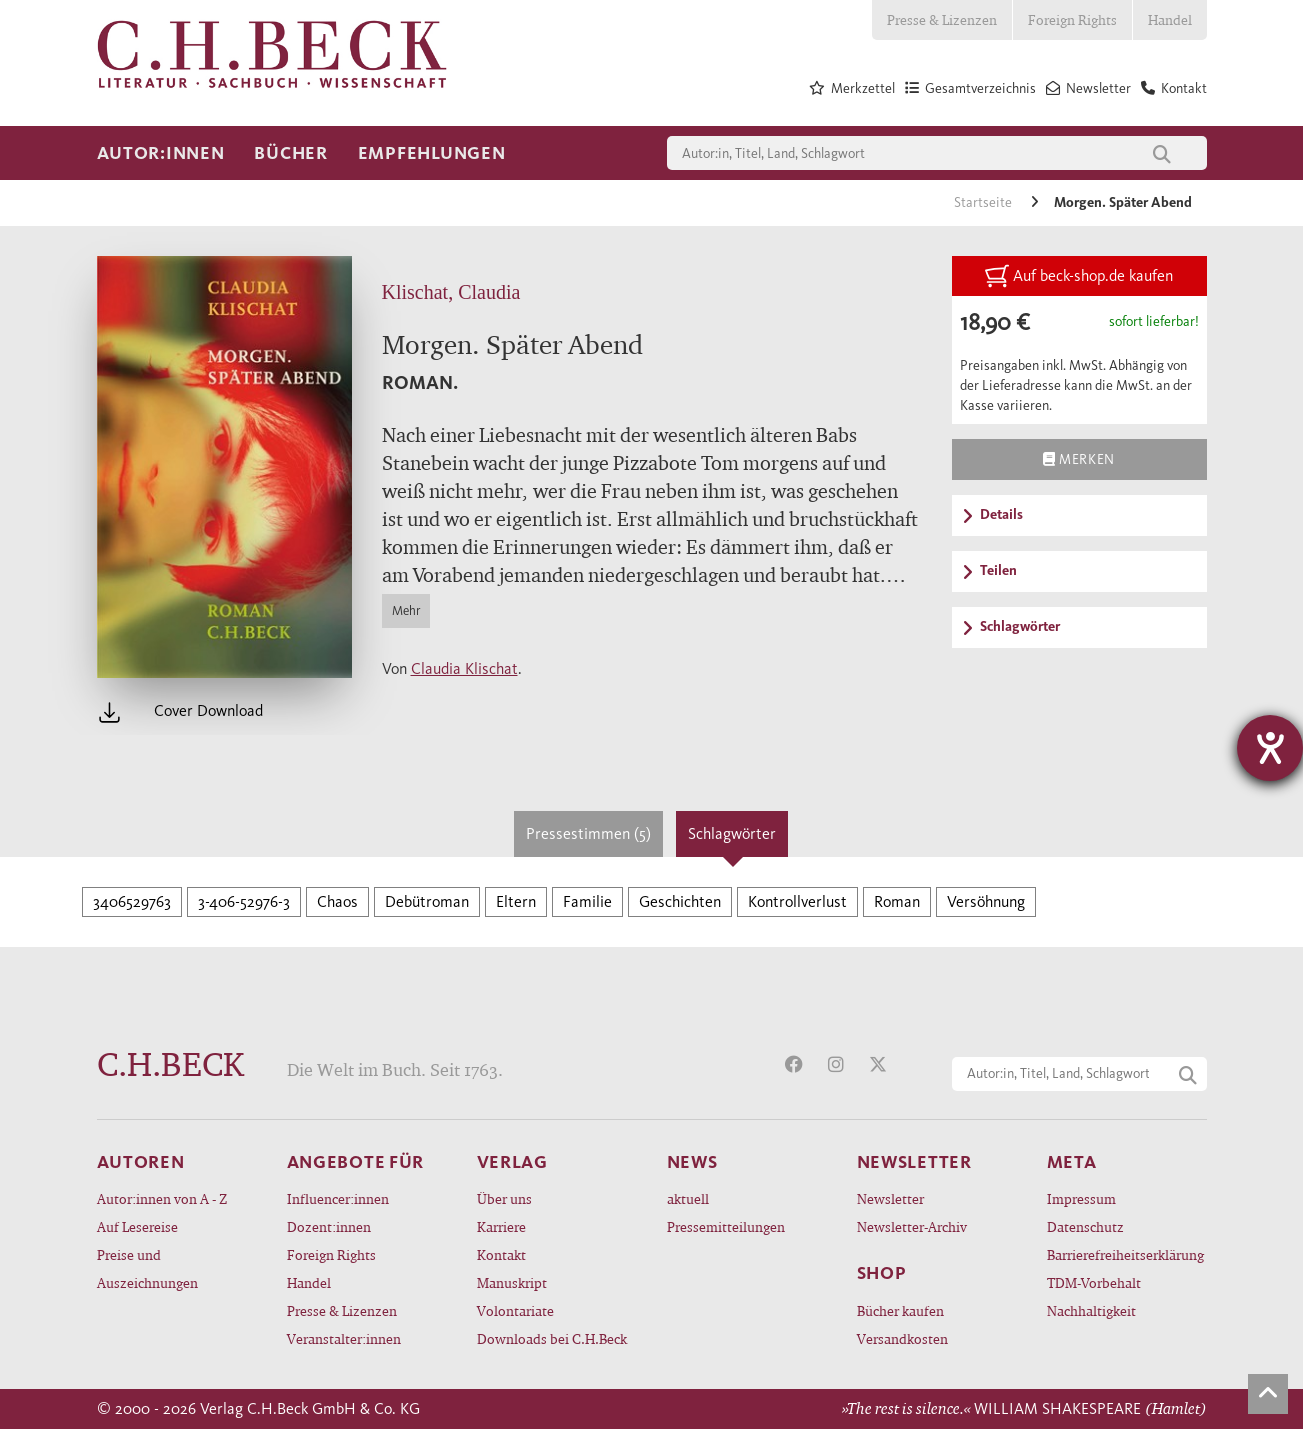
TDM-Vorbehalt (1094, 1282)
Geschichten (680, 901)
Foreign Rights (1072, 19)
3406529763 (132, 901)
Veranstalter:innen (344, 1338)
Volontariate (515, 1310)
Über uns (504, 1198)
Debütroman (427, 901)
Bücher (290, 153)
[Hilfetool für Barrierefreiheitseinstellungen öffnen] (1270, 748)
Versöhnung (986, 901)
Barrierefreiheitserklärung (1125, 1254)
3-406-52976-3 (244, 901)
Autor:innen (161, 153)
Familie (587, 901)
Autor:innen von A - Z (162, 1198)
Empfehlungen (432, 153)
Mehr (406, 610)
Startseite (984, 202)
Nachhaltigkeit (1091, 1310)
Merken (1078, 459)
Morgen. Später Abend (1123, 202)
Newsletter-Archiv (912, 1226)
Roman (897, 901)
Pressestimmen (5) (588, 833)
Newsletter (890, 1198)
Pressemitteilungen (726, 1226)
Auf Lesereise (137, 1226)
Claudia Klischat (464, 668)
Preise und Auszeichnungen (147, 1268)
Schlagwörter (732, 833)
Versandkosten (902, 1338)
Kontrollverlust (797, 901)
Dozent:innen (329, 1226)
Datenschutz (1085, 1226)
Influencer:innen (338, 1198)
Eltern (516, 901)
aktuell (688, 1198)
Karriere (501, 1226)
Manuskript (512, 1282)
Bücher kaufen (900, 1310)
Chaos (337, 901)
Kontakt (501, 1254)
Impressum (1081, 1198)
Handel (1170, 19)
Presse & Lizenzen (942, 19)
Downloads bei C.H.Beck (552, 1338)
